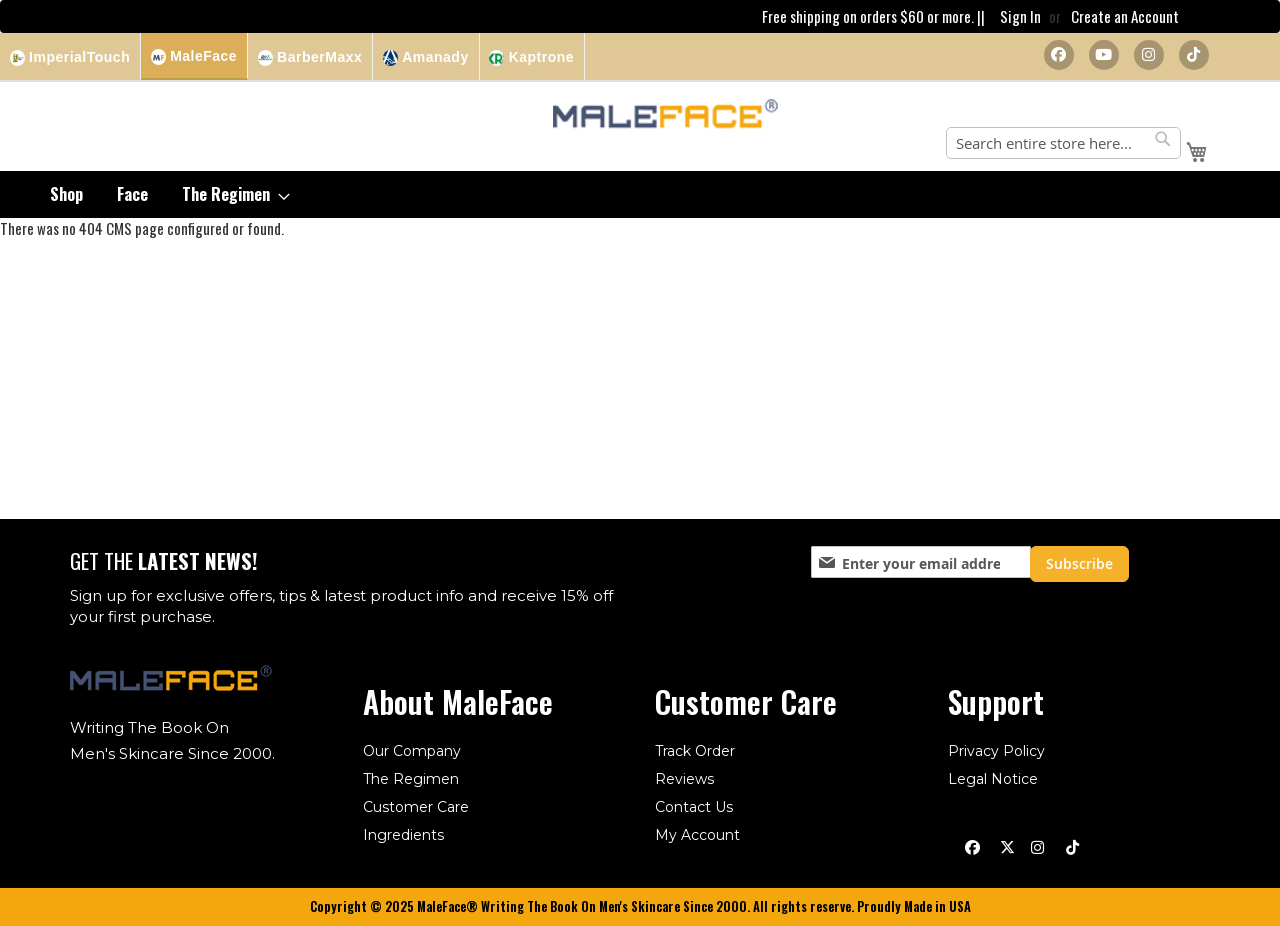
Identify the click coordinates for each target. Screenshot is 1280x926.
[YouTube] (1104, 56)
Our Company (412, 751)
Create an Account (1125, 16)
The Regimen (411, 779)
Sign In (1020, 16)
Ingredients (403, 835)
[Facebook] (1059, 56)
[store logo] (665, 117)
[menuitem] (66, 195)
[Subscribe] (1079, 564)
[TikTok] (1194, 56)
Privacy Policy (996, 751)
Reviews (684, 779)
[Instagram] (1149, 56)
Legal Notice (993, 779)
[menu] (640, 195)
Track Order (695, 751)
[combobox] (1063, 144)
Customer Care (416, 807)
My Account (697, 835)
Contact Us (694, 807)
